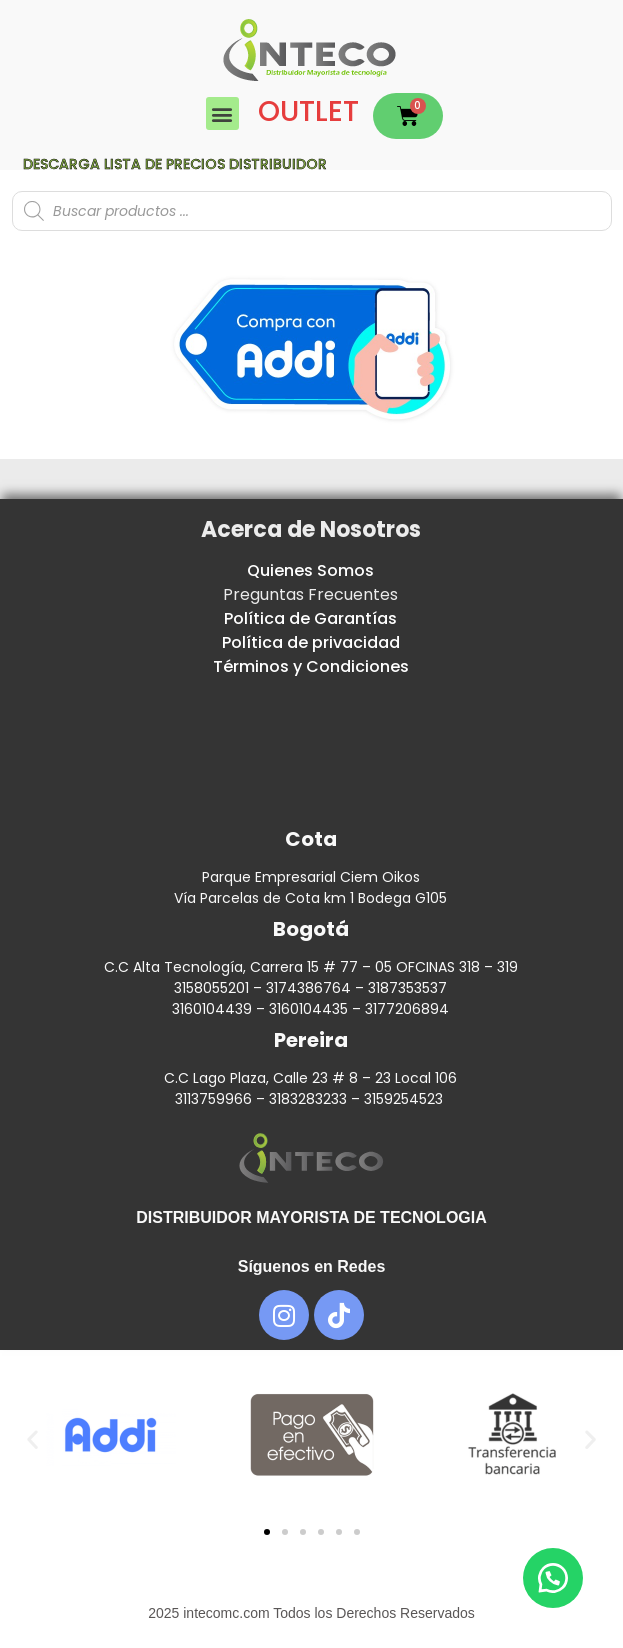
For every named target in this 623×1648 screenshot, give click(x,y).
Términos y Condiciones (311, 666)
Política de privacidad (311, 642)
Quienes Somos (310, 570)
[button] (222, 113)
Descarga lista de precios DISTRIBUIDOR (175, 164)
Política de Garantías (310, 618)
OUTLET (308, 111)
